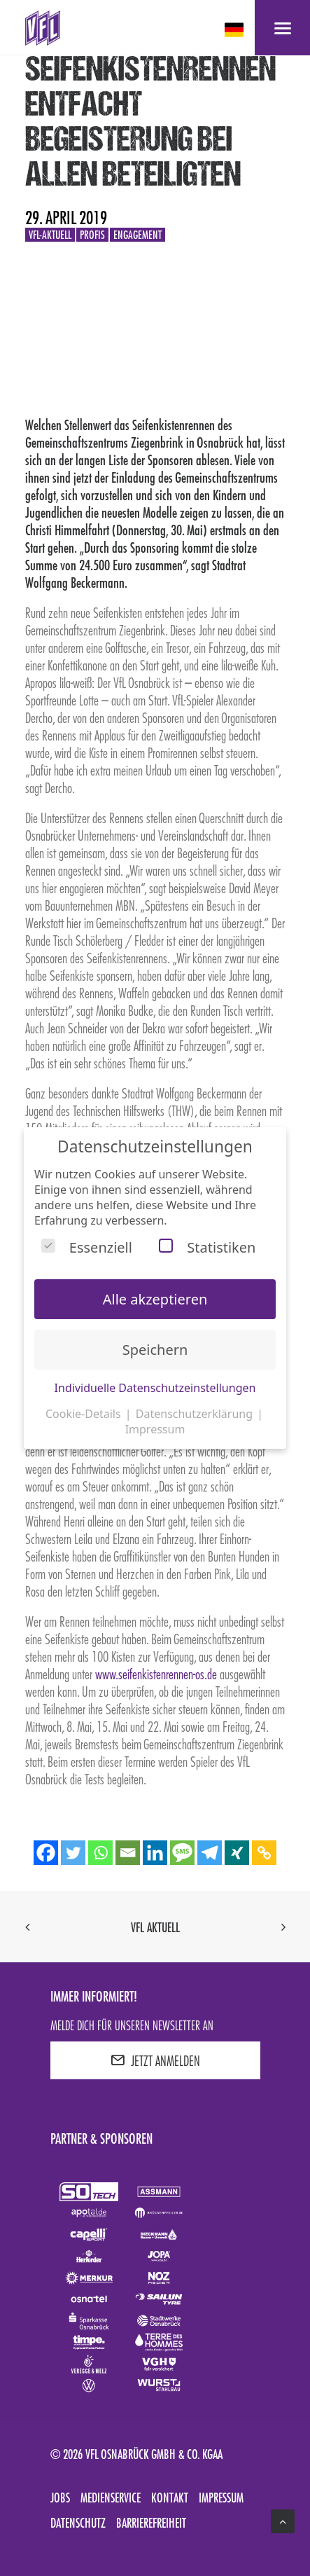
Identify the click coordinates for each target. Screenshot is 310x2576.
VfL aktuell (155, 1927)
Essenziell (86, 1247)
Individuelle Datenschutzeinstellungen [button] (155, 1388)
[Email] (127, 1852)
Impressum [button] (155, 1429)
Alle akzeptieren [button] (155, 1299)
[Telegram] (209, 1852)
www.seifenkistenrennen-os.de (156, 1674)
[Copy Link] (264, 1852)
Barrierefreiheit (151, 2522)
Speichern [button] (155, 1349)
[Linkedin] (155, 1852)
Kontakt (169, 2497)
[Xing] (237, 1852)
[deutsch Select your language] (235, 29)
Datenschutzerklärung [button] (195, 1413)
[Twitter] (73, 1852)
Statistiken (207, 1247)
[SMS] (182, 1852)
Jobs (60, 2497)
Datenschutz (78, 2522)
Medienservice (110, 2497)
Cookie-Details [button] (84, 1413)
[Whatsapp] (100, 1852)
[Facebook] (46, 1852)
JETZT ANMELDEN (155, 2060)
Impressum (221, 2497)
